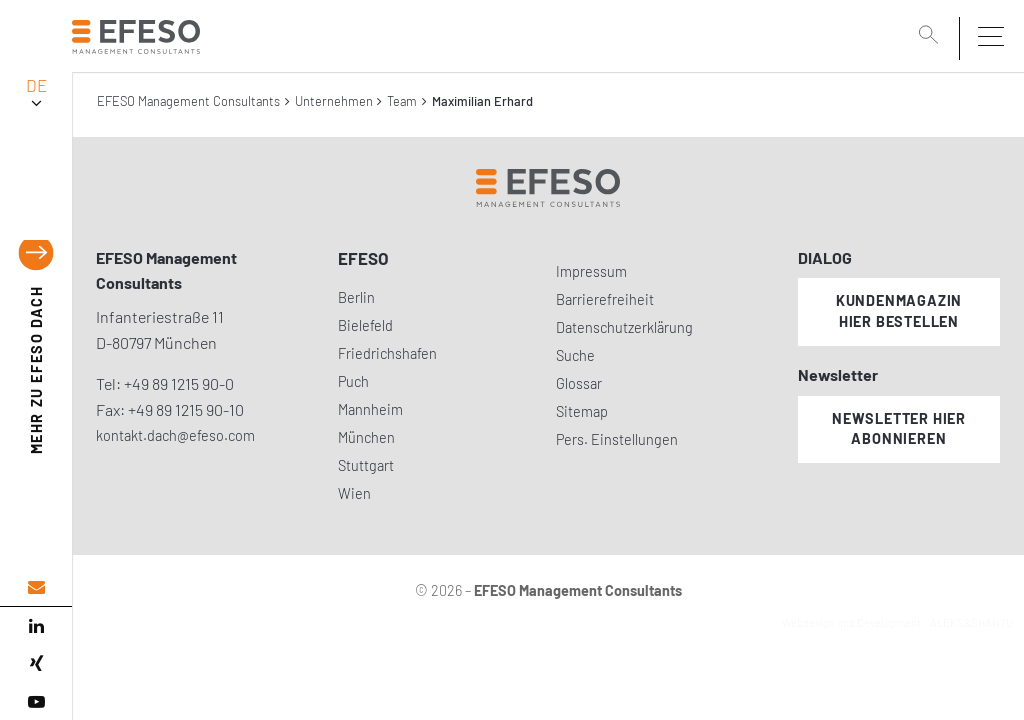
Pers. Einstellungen (617, 439)
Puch (353, 381)
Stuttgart (366, 465)
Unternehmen (334, 101)
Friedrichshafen (387, 353)
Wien (354, 493)
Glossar (579, 383)
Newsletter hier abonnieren (899, 429)
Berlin (356, 297)
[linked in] (36, 626)
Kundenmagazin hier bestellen (899, 311)
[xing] (36, 664)
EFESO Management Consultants (188, 101)
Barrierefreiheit (605, 299)
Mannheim (370, 409)
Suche (575, 355)
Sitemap (582, 411)
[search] (932, 37)
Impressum (591, 271)
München (366, 437)
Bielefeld (365, 325)
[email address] (36, 587)
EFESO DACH (36, 370)
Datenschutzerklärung (624, 327)
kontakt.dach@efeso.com (175, 435)
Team (402, 101)
